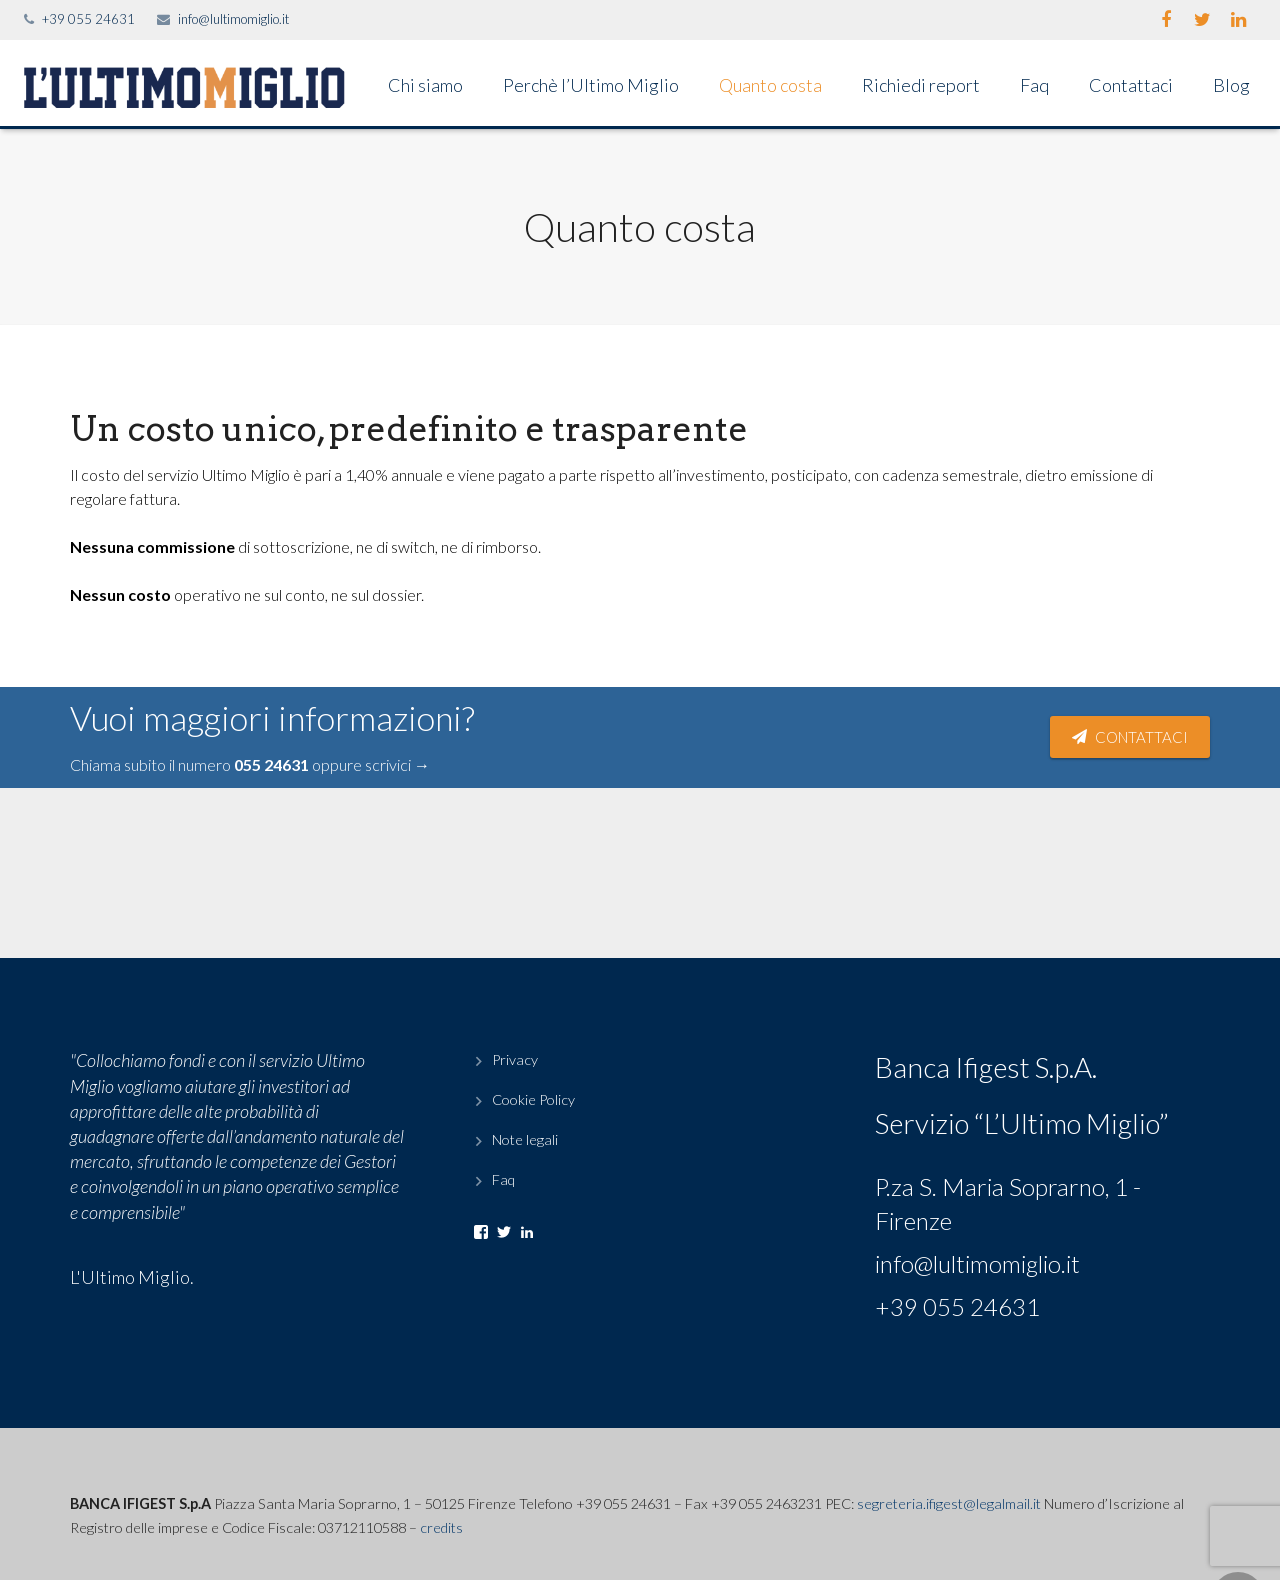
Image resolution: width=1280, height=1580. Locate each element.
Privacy (515, 1059)
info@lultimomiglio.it (233, 19)
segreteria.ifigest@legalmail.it (949, 1503)
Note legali (525, 1139)
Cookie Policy (533, 1099)
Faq (503, 1179)
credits (441, 1527)
